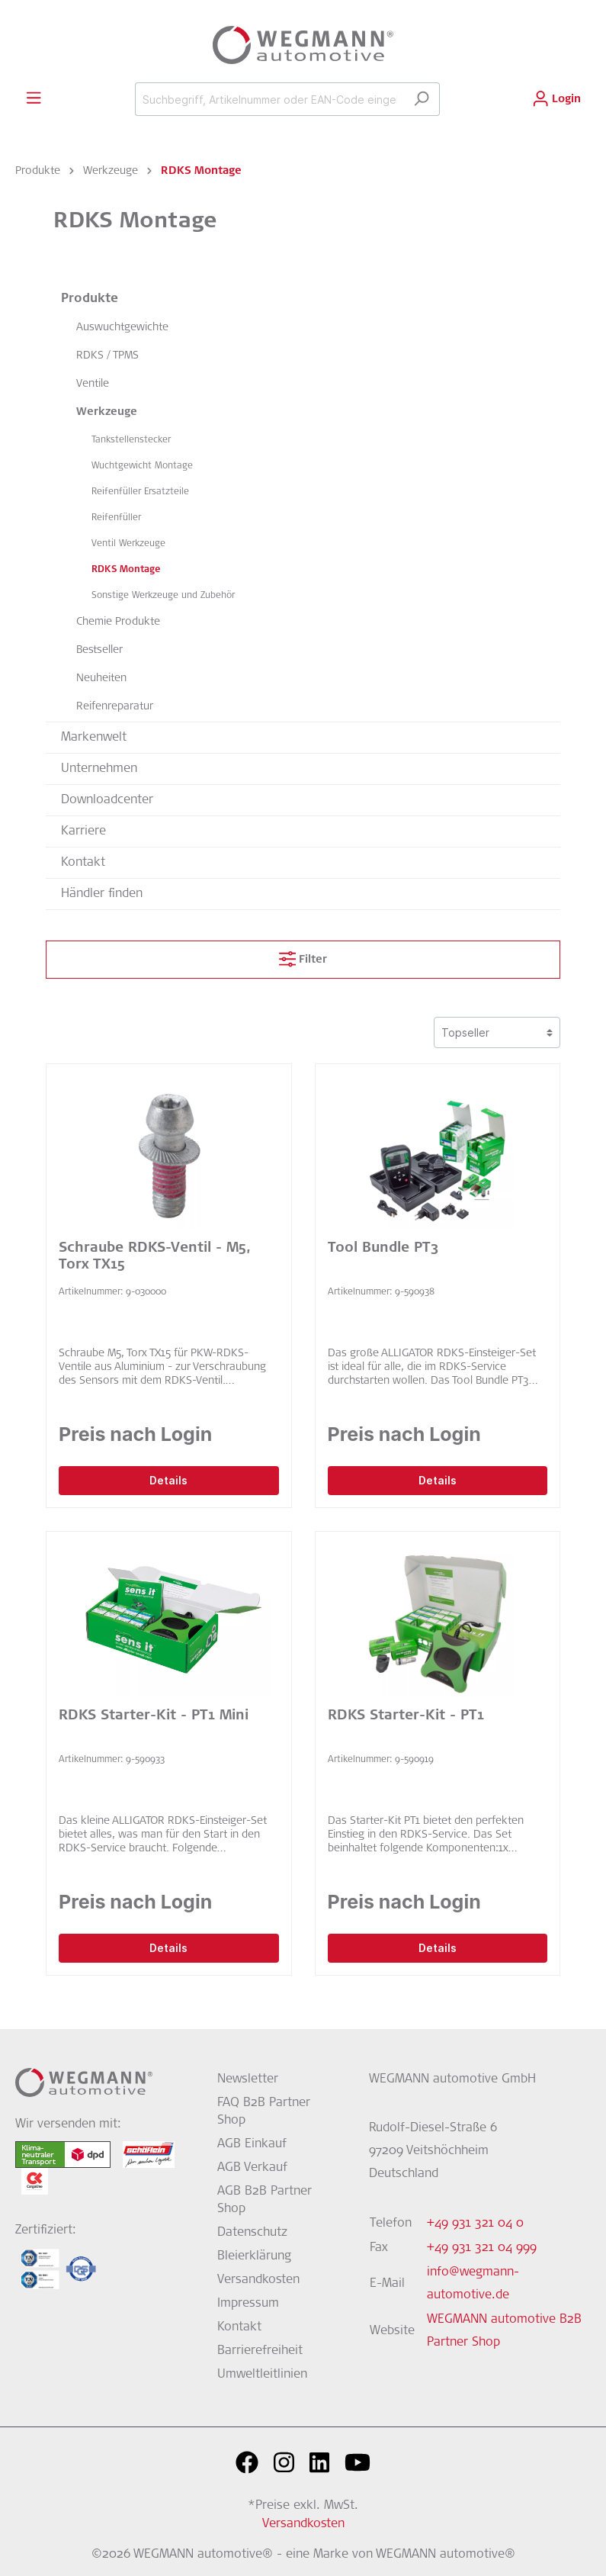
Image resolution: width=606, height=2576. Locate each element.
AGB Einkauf (252, 2144)
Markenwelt (94, 738)
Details (168, 1480)
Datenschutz (252, 2233)
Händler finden (102, 894)
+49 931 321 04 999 (482, 2248)
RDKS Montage (125, 569)
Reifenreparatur (114, 707)
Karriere (83, 831)
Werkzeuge (106, 412)
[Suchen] (421, 99)
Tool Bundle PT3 (383, 1249)
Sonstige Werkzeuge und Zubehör (163, 595)
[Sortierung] (497, 1032)
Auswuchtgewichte (122, 328)
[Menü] (33, 98)
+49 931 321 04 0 (475, 2223)
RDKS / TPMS (107, 356)
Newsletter (247, 2079)
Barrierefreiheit (260, 2351)
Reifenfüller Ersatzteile (140, 492)
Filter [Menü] (303, 956)
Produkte (89, 299)
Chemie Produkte (118, 622)
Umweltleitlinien (262, 2375)
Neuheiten (101, 679)
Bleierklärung (254, 2256)
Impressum (248, 2304)
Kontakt (83, 863)
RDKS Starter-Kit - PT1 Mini (153, 1716)
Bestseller (99, 650)
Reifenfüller (116, 518)
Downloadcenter (107, 800)
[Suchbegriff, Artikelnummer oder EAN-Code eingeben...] (270, 99)
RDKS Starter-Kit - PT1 (406, 1716)
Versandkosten (258, 2280)
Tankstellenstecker (131, 440)
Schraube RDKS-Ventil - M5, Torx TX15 (155, 1257)
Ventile (92, 384)
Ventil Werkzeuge (128, 543)
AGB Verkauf (252, 2168)
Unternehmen (99, 769)
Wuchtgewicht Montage (142, 466)
